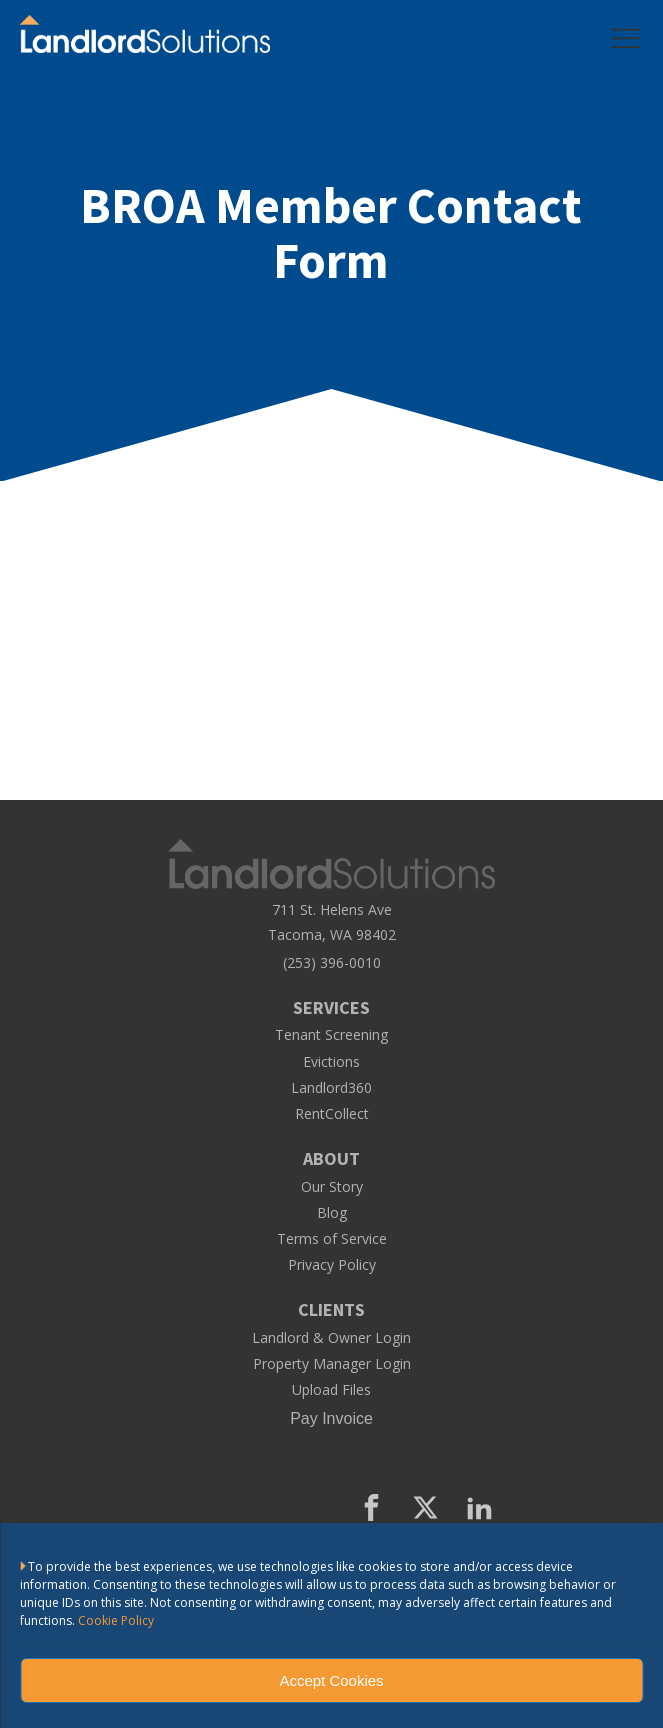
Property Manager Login (332, 1364)
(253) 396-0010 (332, 963)
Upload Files (331, 1390)
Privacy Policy (332, 1265)
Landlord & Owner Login (331, 1338)
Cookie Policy (116, 1620)
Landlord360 (331, 1088)
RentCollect (332, 1114)
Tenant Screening (331, 1035)
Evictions (331, 1062)
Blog (332, 1213)
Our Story (332, 1187)
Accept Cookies (331, 1680)
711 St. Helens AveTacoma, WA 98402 (332, 922)
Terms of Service (332, 1239)
